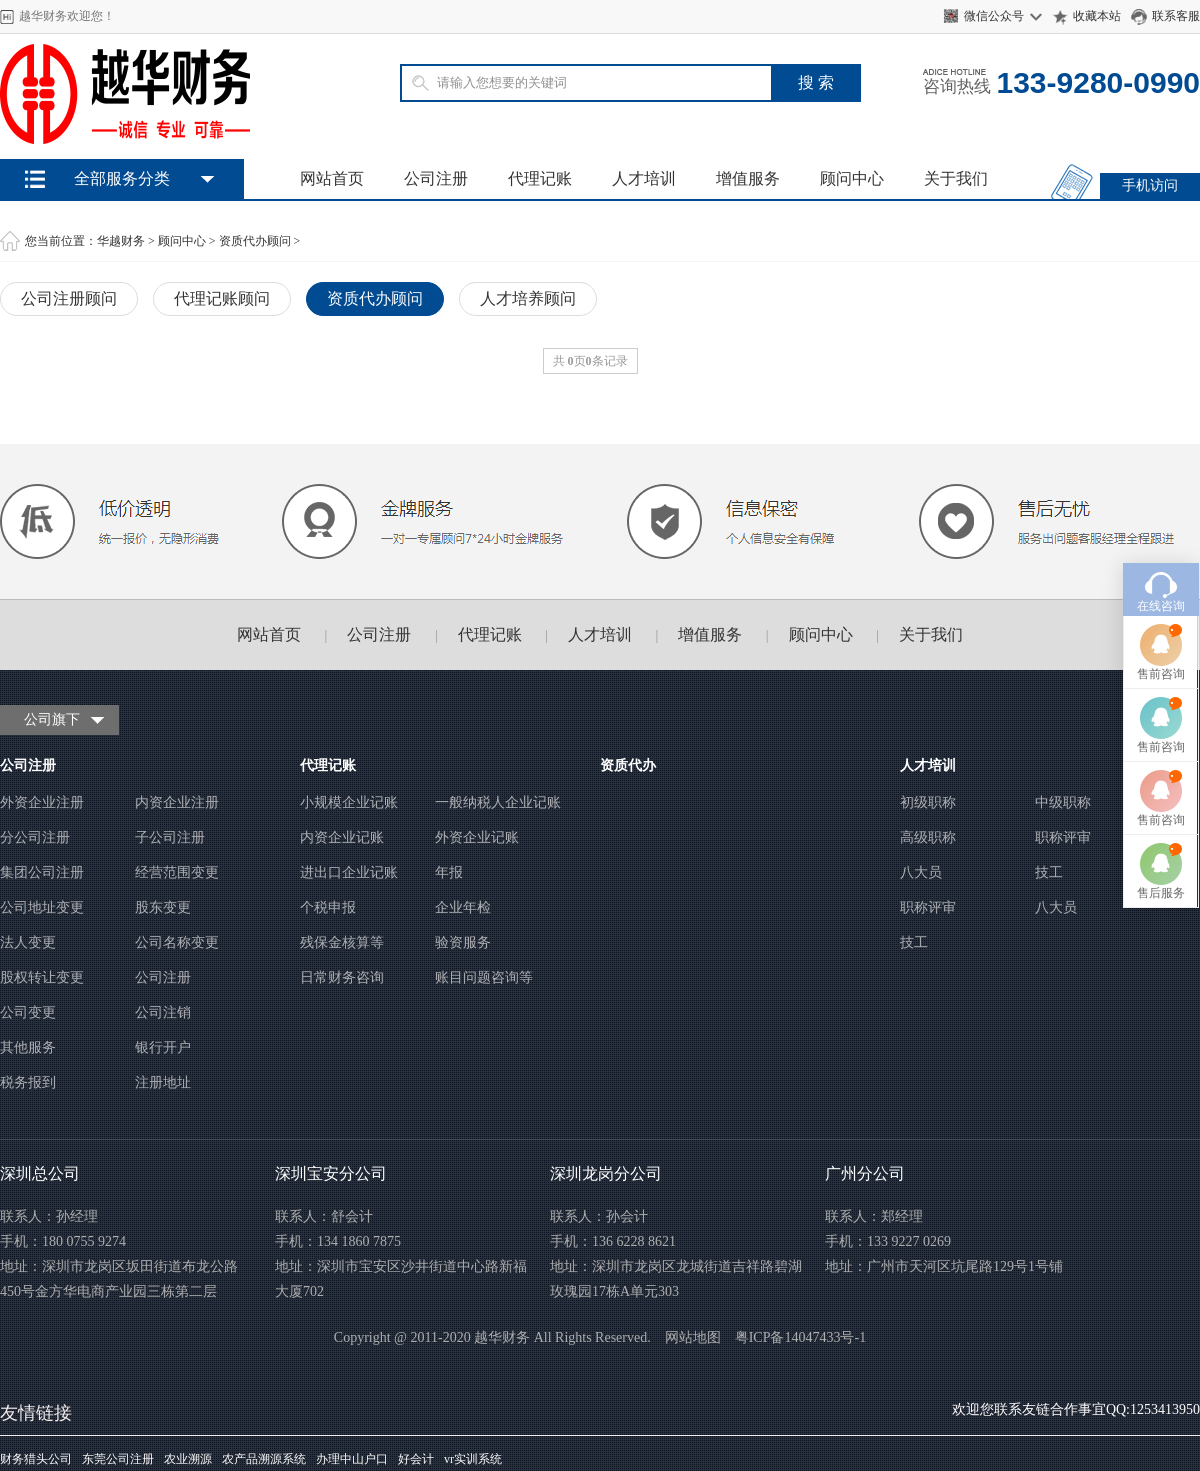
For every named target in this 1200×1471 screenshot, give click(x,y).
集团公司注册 (42, 872)
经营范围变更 (177, 872)
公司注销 (163, 1012)
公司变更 (28, 1012)
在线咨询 (1161, 536)
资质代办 (628, 765)
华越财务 (121, 241)
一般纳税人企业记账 (498, 802)
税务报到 (28, 1082)
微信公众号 (994, 16)
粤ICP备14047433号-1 (800, 1337)
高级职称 (928, 837)
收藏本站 (1097, 16)
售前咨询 (1161, 604)
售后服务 (1161, 823)
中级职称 (1063, 802)
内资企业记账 (342, 837)
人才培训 (644, 178)
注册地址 (163, 1082)
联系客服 (1176, 16)
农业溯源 (188, 1459)
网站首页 (332, 178)
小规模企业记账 (349, 802)
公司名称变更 (177, 942)
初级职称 (928, 802)
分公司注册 (35, 837)
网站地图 (693, 1337)
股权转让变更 (42, 977)
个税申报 (328, 907)
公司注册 (436, 178)
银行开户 (163, 1047)
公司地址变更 (42, 907)
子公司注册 (170, 837)
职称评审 (1063, 837)
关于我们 (956, 178)
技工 (1049, 872)
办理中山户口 (352, 1459)
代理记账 (540, 178)
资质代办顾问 (255, 241)
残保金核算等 (342, 942)
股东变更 (163, 907)
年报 (449, 872)
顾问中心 (852, 178)
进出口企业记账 (349, 872)
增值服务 (748, 178)
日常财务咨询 (342, 977)
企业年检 (463, 907)
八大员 (921, 872)
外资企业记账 (477, 837)
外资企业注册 (42, 802)
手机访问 (1150, 185)
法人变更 (28, 942)
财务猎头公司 (36, 1459)
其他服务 (28, 1047)
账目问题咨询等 (484, 977)
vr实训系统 (473, 1459)
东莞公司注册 (118, 1459)
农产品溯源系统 (264, 1459)
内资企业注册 (177, 802)
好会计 (416, 1459)
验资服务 (463, 942)
